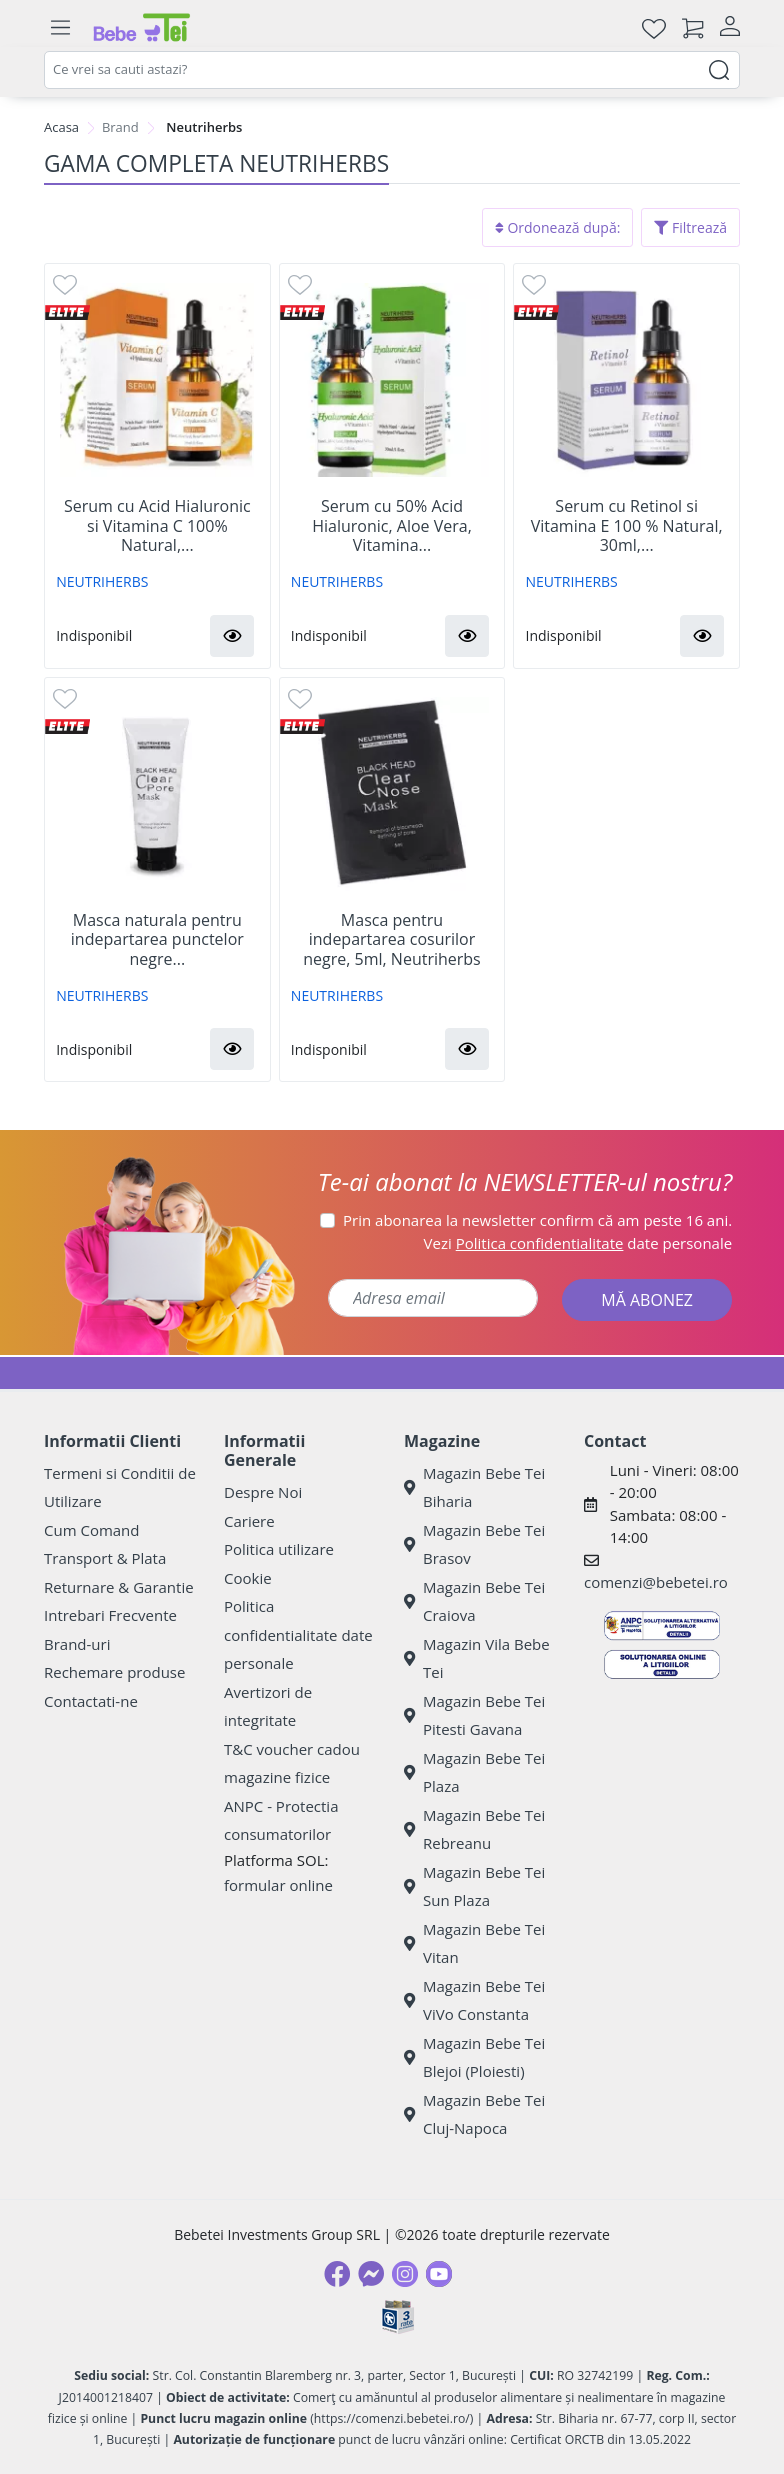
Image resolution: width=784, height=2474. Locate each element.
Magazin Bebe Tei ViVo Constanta (474, 2000)
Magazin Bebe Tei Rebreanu (474, 1829)
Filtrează (690, 227)
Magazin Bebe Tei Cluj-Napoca (474, 2114)
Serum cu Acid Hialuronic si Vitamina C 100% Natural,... (157, 526)
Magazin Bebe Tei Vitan (474, 1943)
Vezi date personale (578, 1243)
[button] (232, 636)
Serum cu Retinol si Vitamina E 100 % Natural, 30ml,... (627, 526)
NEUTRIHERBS (102, 581)
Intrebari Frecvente (110, 1615)
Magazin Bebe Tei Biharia (474, 1487)
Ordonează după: (558, 227)
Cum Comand (92, 1530)
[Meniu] (60, 28)
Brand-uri (77, 1644)
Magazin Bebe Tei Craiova (474, 1601)
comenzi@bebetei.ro (656, 1582)
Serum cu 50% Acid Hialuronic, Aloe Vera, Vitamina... (392, 526)
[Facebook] (337, 2274)
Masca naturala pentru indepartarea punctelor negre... (157, 940)
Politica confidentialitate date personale (298, 1634)
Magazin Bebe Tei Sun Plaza (474, 1886)
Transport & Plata (105, 1558)
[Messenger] (371, 2274)
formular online (278, 1885)
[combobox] (392, 70)
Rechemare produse (114, 1672)
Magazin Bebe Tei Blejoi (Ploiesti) (474, 2057)
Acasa (61, 127)
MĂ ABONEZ (647, 1300)
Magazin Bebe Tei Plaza (474, 1772)
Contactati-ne (91, 1701)
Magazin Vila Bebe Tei (477, 1658)
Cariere (249, 1521)
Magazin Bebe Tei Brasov (474, 1544)
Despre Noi (263, 1492)
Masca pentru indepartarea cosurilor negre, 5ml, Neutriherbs (391, 940)
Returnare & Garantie (119, 1587)
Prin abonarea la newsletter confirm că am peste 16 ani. (537, 1220)
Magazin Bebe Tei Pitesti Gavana (474, 1715)
